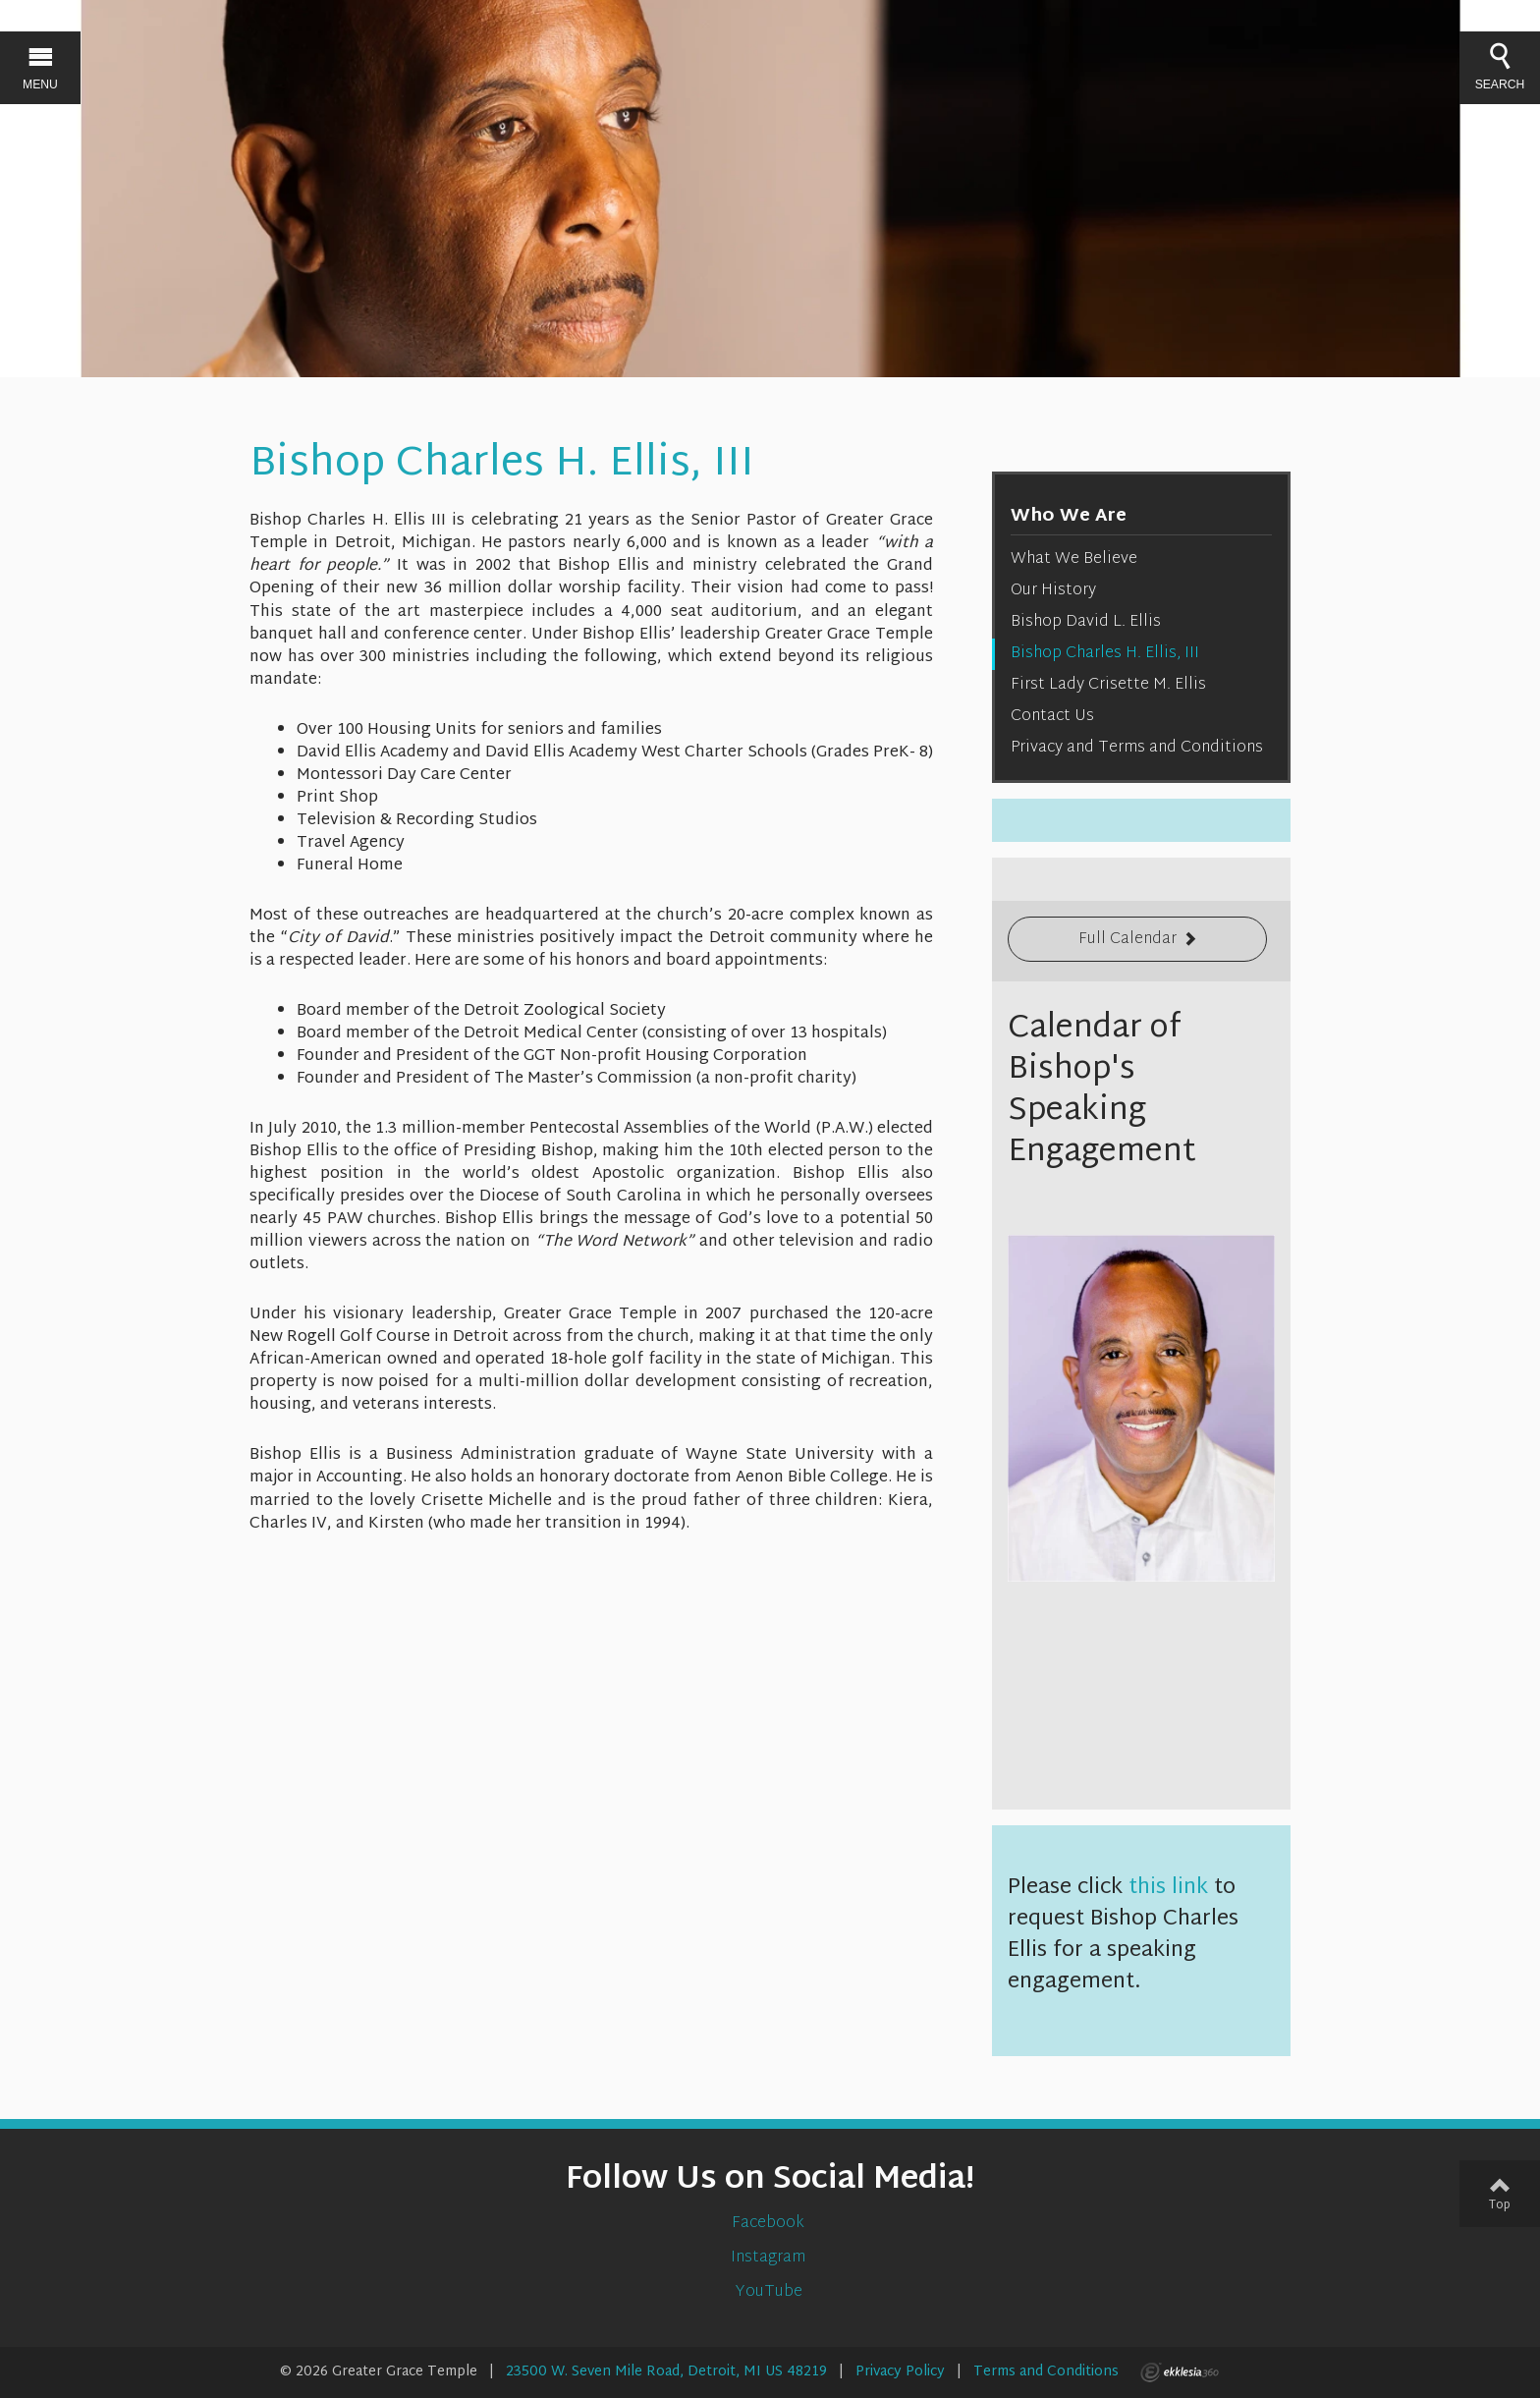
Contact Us (1052, 716)
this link (1168, 1888)
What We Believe (1074, 559)
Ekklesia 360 (1179, 2372)
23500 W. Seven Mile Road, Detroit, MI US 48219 (666, 2372)
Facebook (770, 2223)
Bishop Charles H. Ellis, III (1105, 654)
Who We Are (1069, 516)
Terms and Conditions (1046, 2372)
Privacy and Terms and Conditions (1137, 748)
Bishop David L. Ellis (1086, 622)
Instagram (770, 2258)
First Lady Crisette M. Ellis (1108, 685)
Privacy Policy (900, 2372)
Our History (1053, 591)
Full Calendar (1127, 939)
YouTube (770, 2292)
